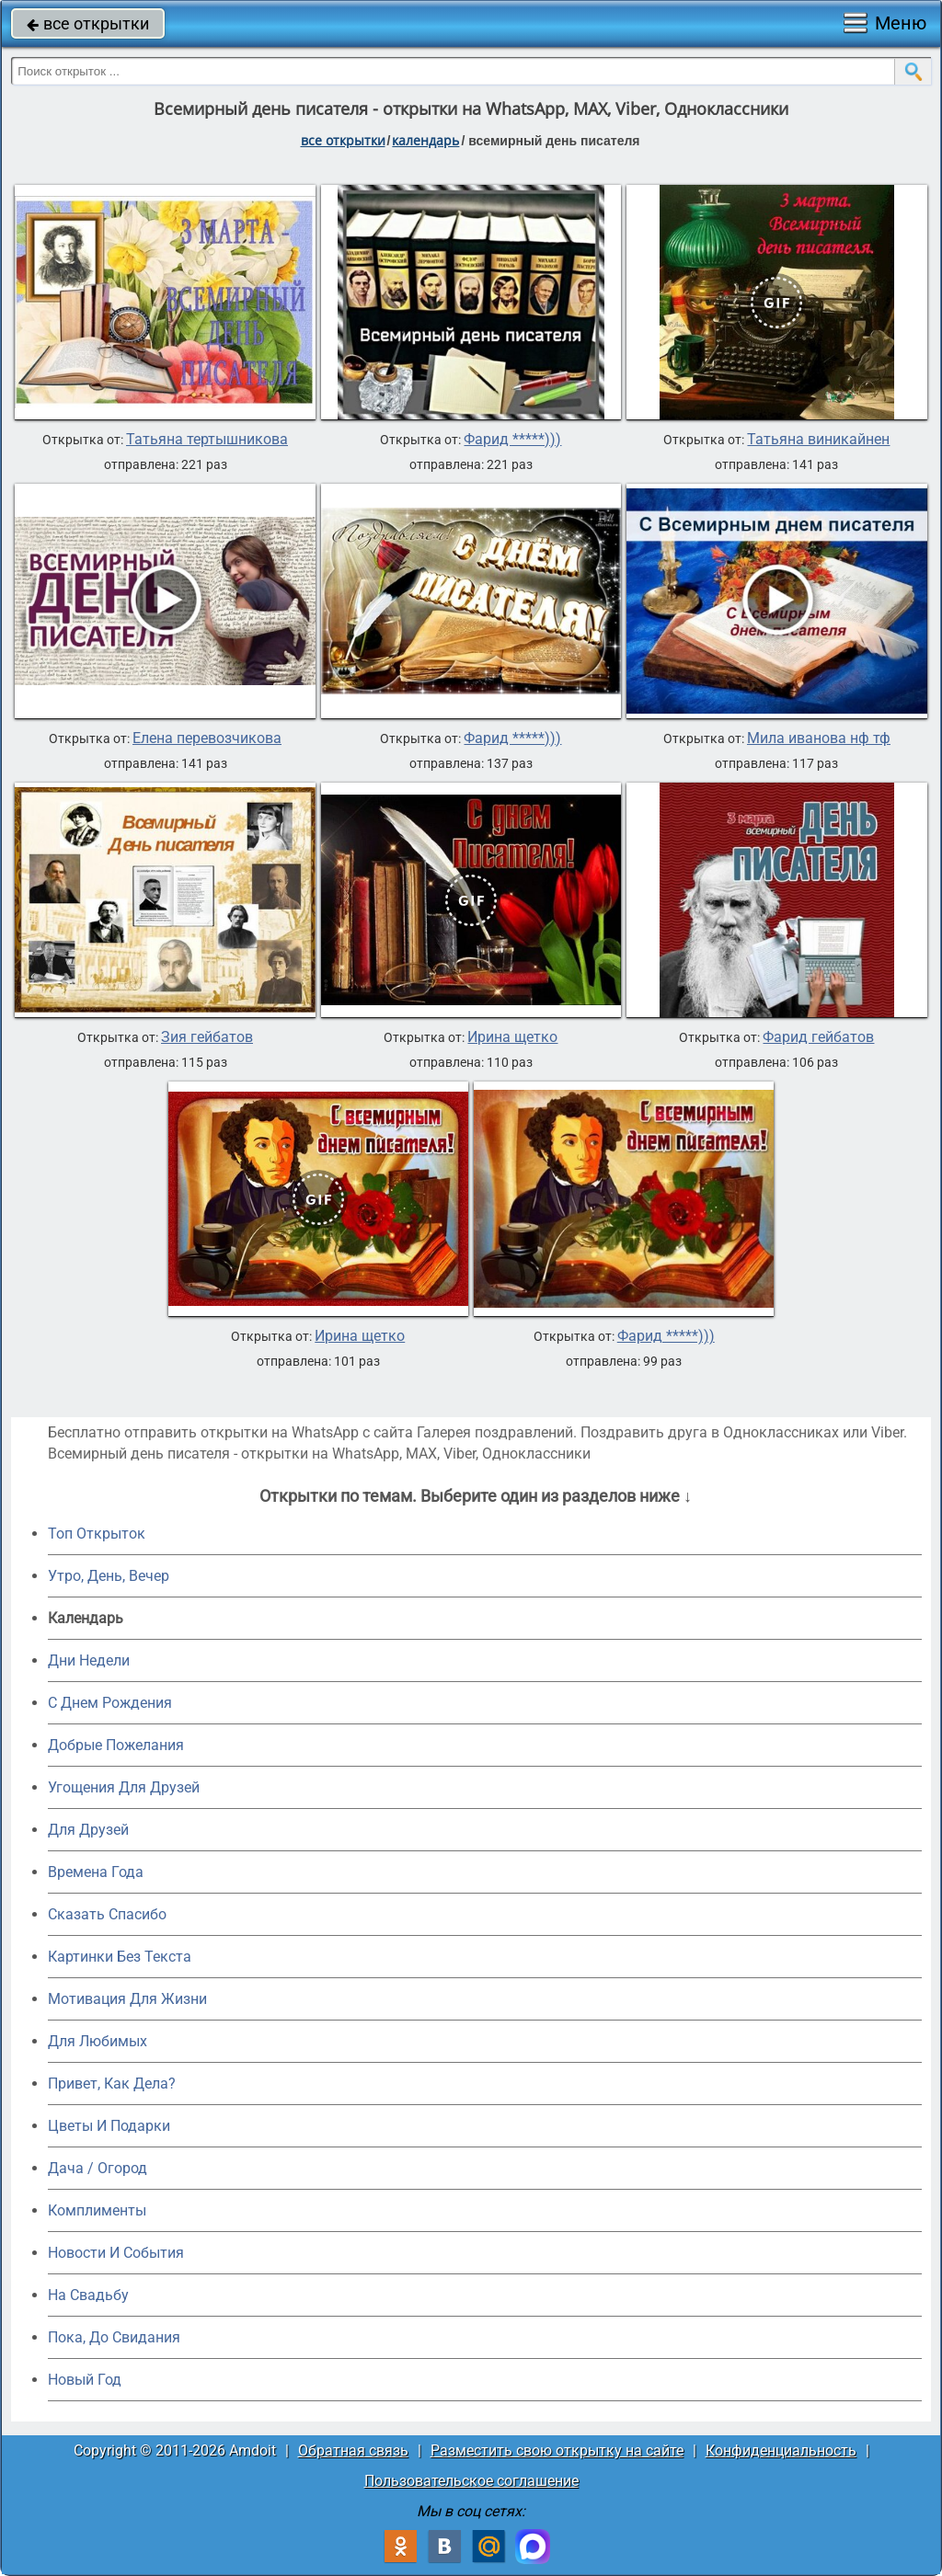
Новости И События (116, 2252)
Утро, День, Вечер (108, 1576)
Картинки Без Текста (119, 1956)
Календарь (425, 140)
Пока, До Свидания (114, 2337)
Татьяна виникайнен (818, 439)
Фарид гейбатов (818, 1037)
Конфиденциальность (781, 2450)
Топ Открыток (96, 1533)
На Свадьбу (88, 2295)
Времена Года (96, 1872)
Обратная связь (353, 2450)
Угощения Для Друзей (124, 1787)
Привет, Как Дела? (112, 2083)
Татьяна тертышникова (207, 439)
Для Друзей (88, 1829)
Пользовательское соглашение (471, 2481)
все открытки (88, 23)
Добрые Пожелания (116, 1745)
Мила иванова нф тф (818, 738)
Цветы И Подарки (109, 2126)
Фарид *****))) (512, 439)
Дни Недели (89, 1660)
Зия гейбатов (207, 1037)
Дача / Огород (97, 2168)
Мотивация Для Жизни (127, 1999)
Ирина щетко (512, 1037)
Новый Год (84, 2379)
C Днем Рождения (110, 1703)
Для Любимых (97, 2041)
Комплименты (97, 2210)
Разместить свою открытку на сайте (557, 2450)
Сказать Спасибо (107, 1914)
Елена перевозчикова (206, 738)
